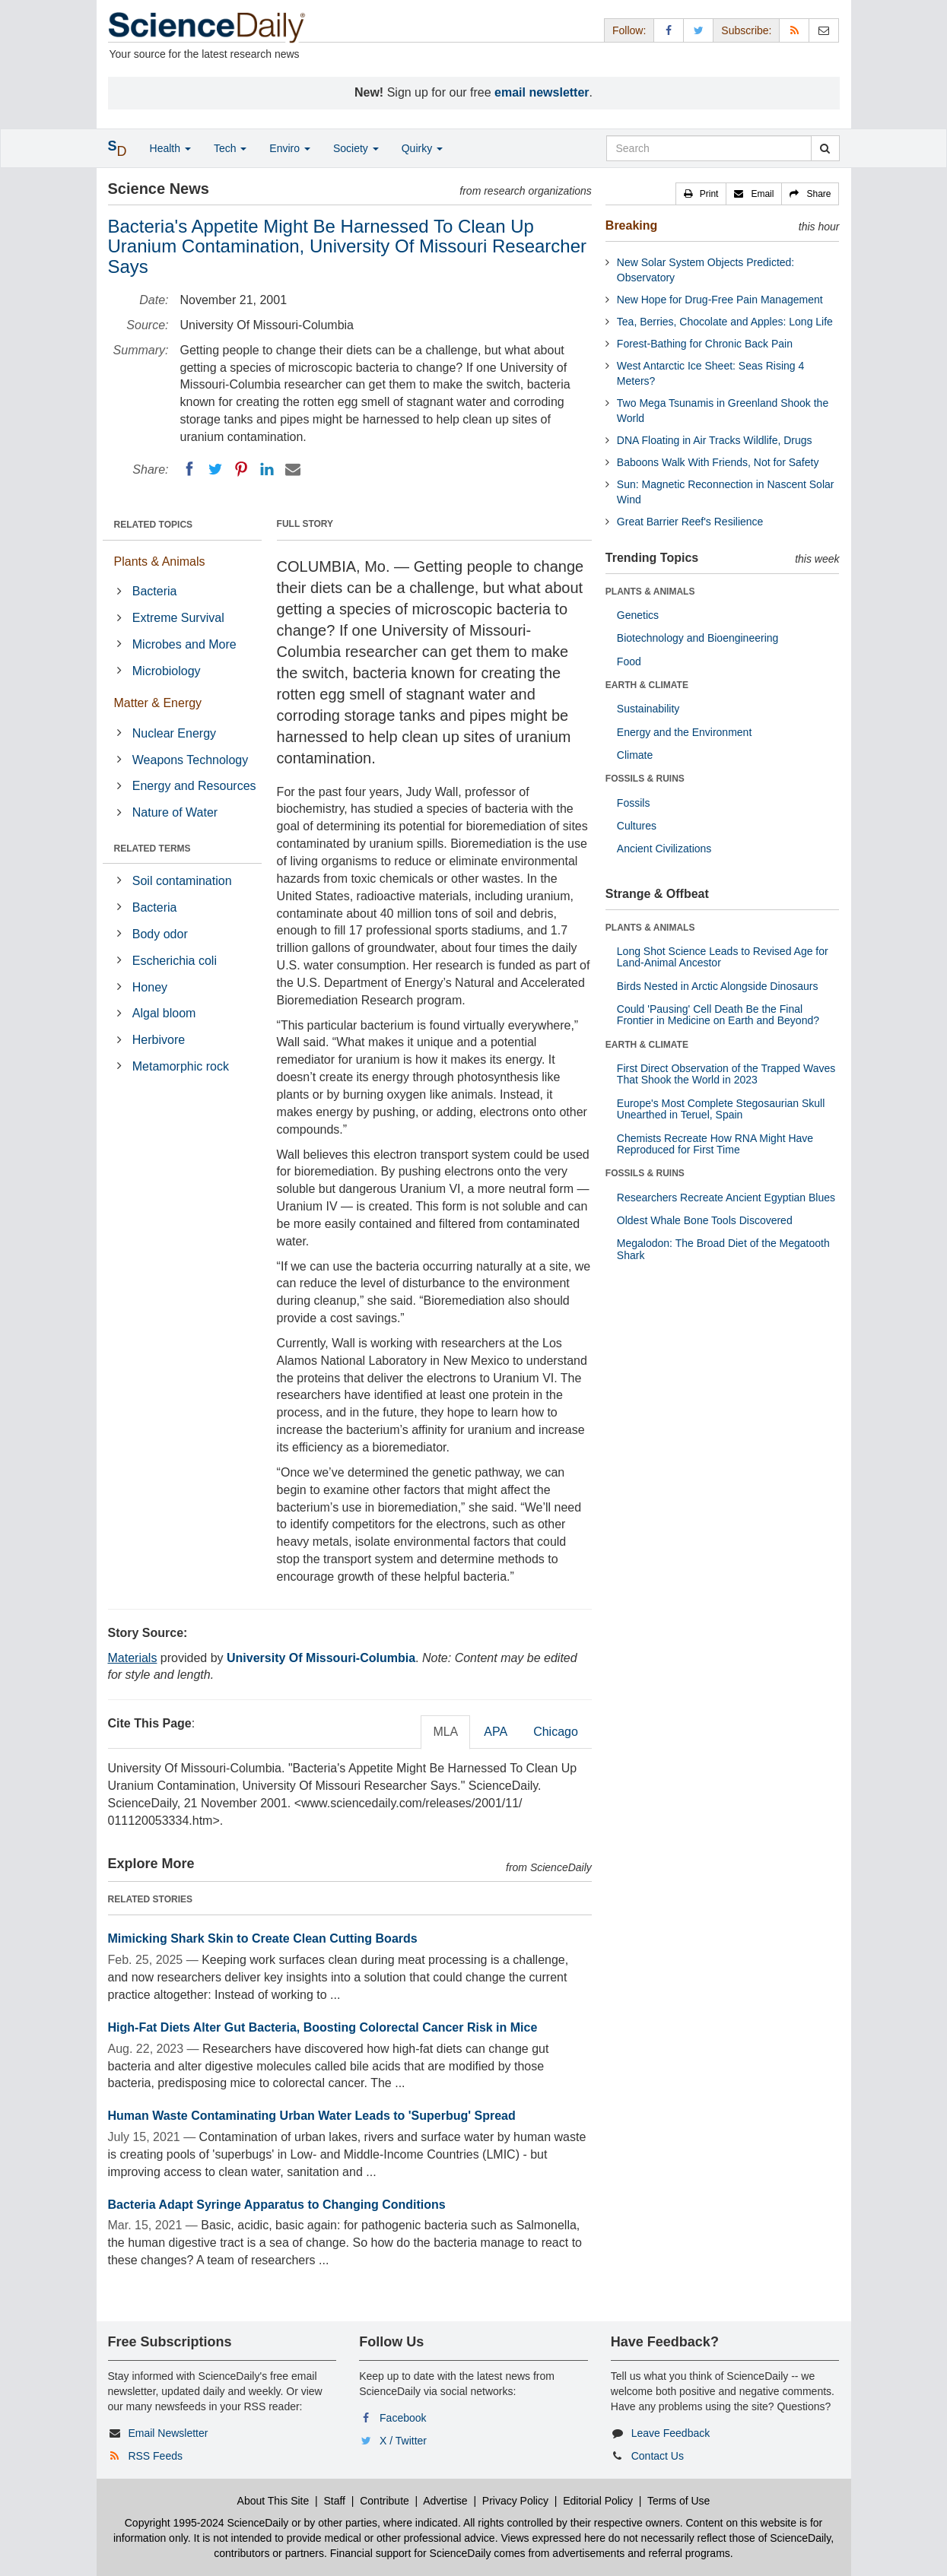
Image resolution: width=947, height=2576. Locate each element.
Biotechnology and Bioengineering (698, 638)
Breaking (631, 225)
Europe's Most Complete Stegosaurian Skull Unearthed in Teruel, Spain (721, 1109)
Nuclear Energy (174, 733)
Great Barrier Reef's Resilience (690, 522)
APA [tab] (495, 1731)
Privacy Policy (515, 2501)
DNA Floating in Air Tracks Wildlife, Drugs (714, 440)
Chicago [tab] (555, 1731)
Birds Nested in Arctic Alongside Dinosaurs (717, 986)
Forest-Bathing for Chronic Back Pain (705, 344)
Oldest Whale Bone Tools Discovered (705, 1220)
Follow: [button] (629, 30)
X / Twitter (403, 2441)
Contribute (384, 2501)
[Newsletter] (824, 30)
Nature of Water (175, 812)
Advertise (445, 2501)
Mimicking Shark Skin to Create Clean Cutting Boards (263, 1938)
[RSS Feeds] (794, 30)
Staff (334, 2501)
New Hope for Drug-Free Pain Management (720, 299)
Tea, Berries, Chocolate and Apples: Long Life (725, 322)
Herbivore (158, 1039)
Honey (149, 987)
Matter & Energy (158, 702)
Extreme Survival (178, 617)
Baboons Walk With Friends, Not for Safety (718, 462)
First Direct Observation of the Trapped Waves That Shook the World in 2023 (726, 1074)
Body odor (160, 934)
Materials (132, 1657)
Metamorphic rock (180, 1066)
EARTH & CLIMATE (646, 685)
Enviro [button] (289, 148)
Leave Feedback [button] (670, 2433)
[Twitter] (215, 469)
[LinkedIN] (267, 469)
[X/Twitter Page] (698, 30)
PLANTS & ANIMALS (650, 591)
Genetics (638, 615)
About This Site (273, 2501)
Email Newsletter (168, 2433)
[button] (701, 193)
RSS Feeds (155, 2456)
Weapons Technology (190, 759)
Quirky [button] (422, 148)
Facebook (403, 2418)
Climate (635, 755)
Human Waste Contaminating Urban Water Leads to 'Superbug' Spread (312, 2115)
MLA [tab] (445, 1731)
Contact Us (657, 2456)
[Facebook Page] (668, 30)
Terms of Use (678, 2501)
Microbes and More (184, 644)
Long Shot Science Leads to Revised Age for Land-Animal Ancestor (722, 957)
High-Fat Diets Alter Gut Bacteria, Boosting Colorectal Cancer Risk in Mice (323, 2027)
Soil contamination (182, 880)
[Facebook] (189, 469)
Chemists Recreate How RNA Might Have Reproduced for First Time (715, 1144)
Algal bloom (164, 1013)
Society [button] (356, 148)
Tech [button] (230, 148)
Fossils (633, 803)
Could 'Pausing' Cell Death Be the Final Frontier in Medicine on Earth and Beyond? (718, 1014)
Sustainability (648, 709)
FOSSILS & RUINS (645, 778)
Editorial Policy (598, 2501)
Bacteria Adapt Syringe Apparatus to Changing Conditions (277, 2204)
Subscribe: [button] (746, 30)
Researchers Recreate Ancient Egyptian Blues (726, 1197)
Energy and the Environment (684, 732)
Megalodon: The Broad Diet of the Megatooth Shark (723, 1249)
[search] (825, 148)
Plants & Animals (159, 561)
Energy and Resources (194, 785)
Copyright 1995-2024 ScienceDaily (207, 2523)
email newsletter (541, 92)
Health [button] (170, 148)
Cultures (636, 826)
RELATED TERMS (152, 848)
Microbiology (166, 671)
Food (629, 661)
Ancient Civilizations (664, 848)
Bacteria (154, 591)
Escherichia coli (174, 960)
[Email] (293, 469)
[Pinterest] (241, 469)
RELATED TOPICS (153, 524)
